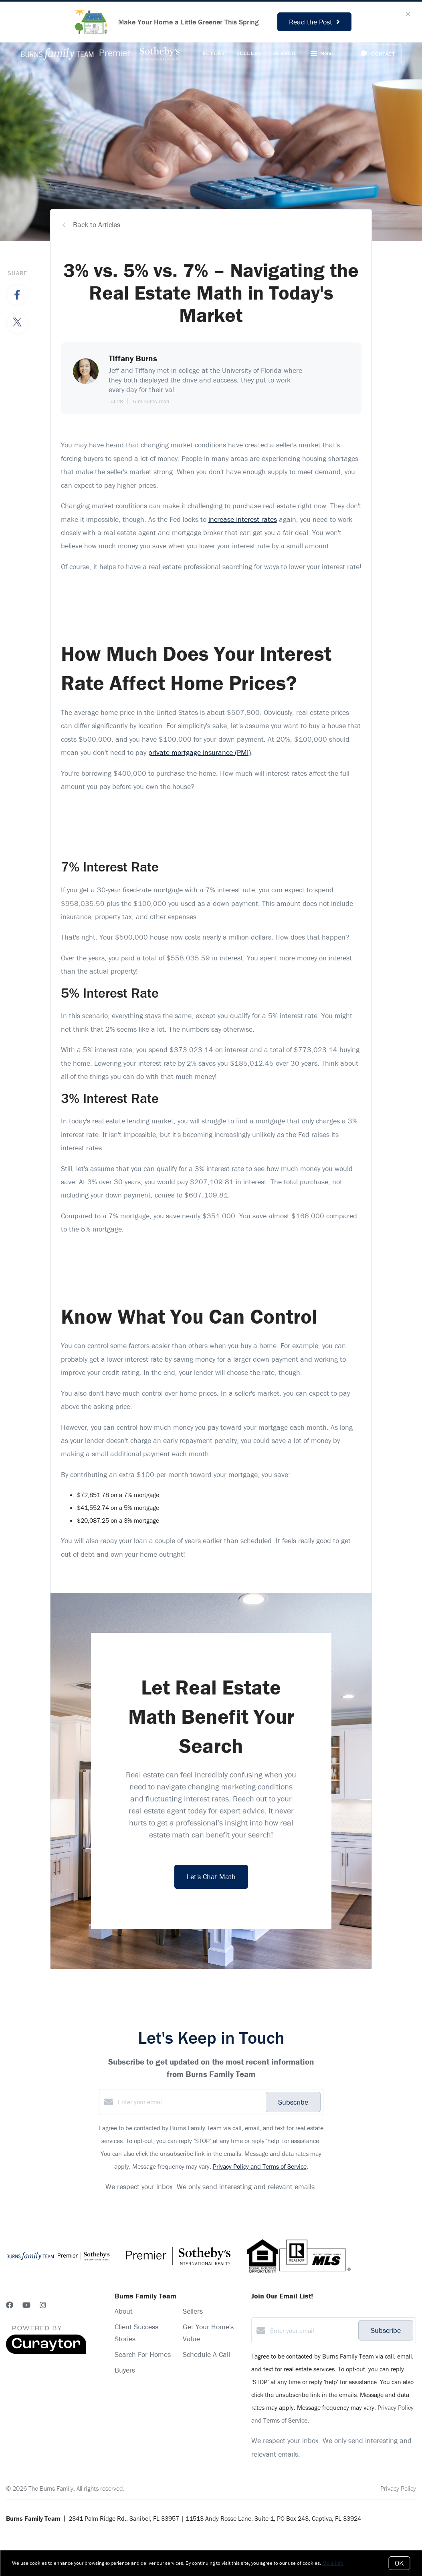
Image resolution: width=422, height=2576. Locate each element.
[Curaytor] (46, 2352)
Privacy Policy (398, 2488)
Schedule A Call (206, 2354)
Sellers (248, 53)
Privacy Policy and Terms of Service (260, 2166)
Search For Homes (143, 2354)
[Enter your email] (190, 2101)
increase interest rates (242, 519)
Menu (322, 54)
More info (332, 2563)
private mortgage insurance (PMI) (199, 752)
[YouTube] (26, 2305)
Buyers (213, 53)
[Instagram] (43, 2305)
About (124, 2311)
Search (284, 53)
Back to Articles (96, 224)
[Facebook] (9, 2305)
